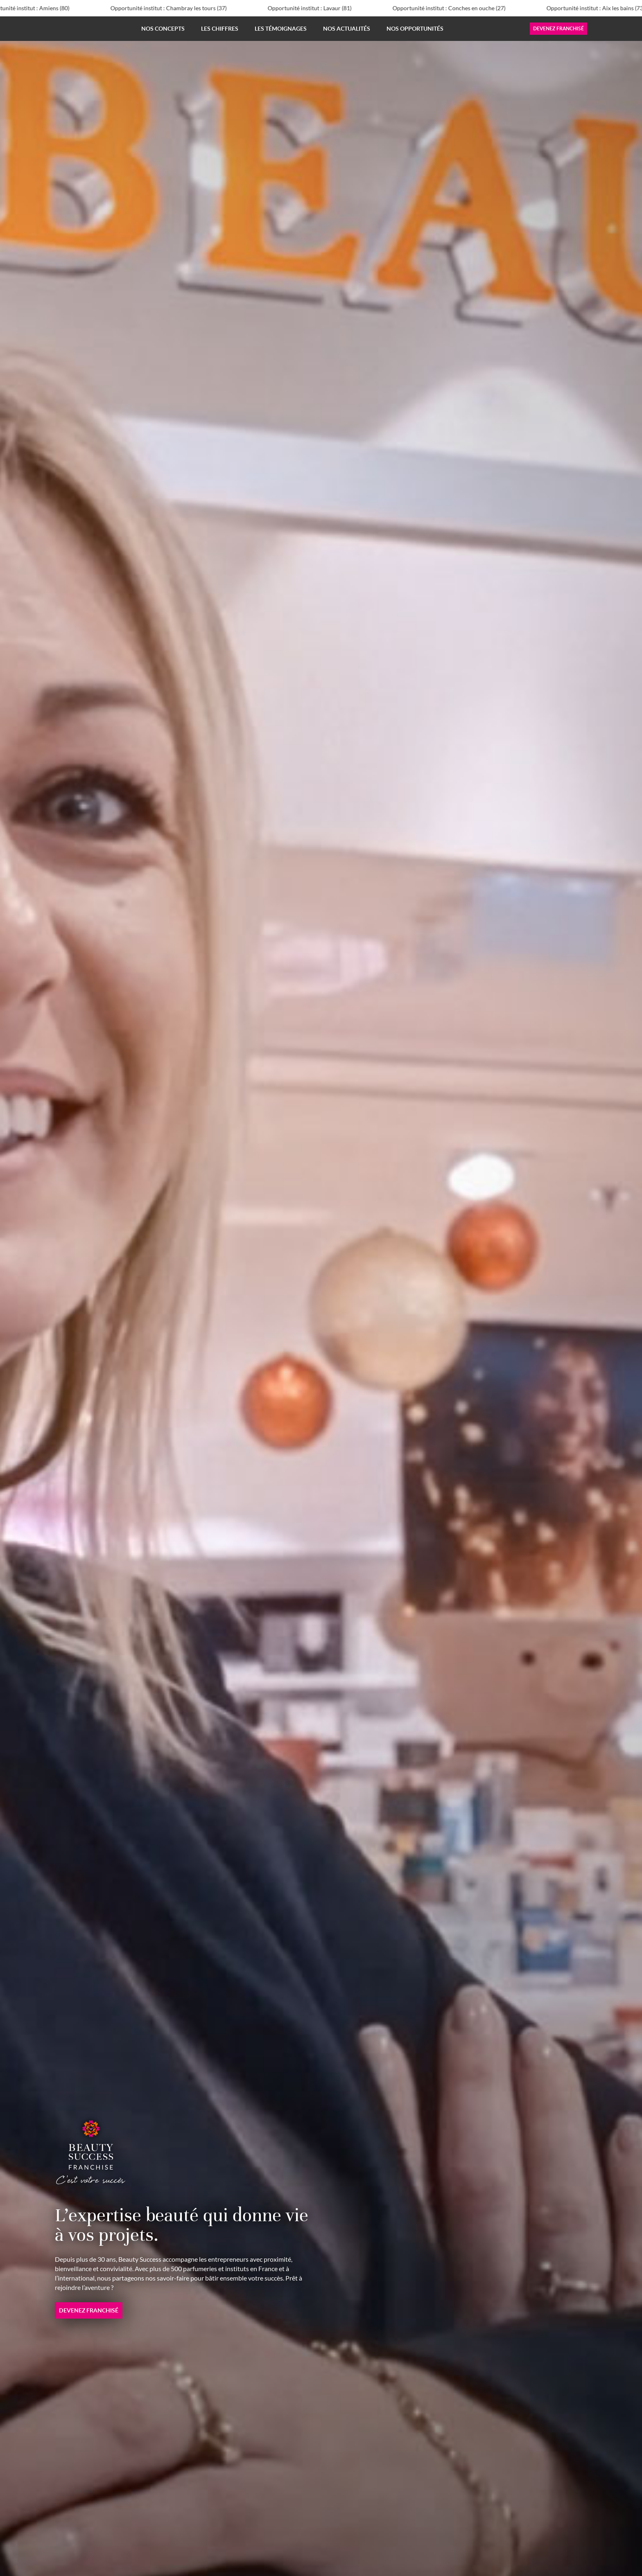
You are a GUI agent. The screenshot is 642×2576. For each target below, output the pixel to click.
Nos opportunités (415, 28)
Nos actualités (346, 28)
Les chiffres (219, 28)
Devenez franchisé (558, 28)
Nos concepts (163, 28)
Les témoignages (281, 28)
